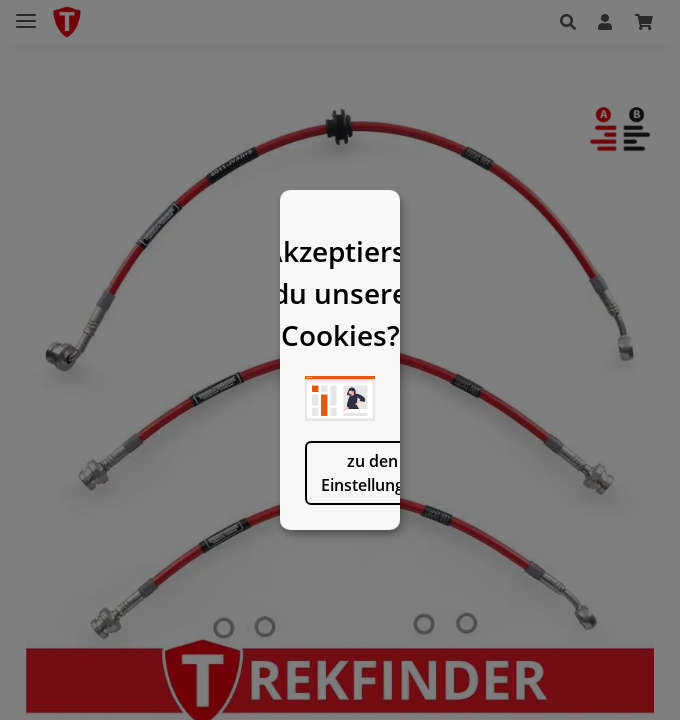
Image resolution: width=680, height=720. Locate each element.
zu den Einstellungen (237, 559)
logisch (442, 559)
